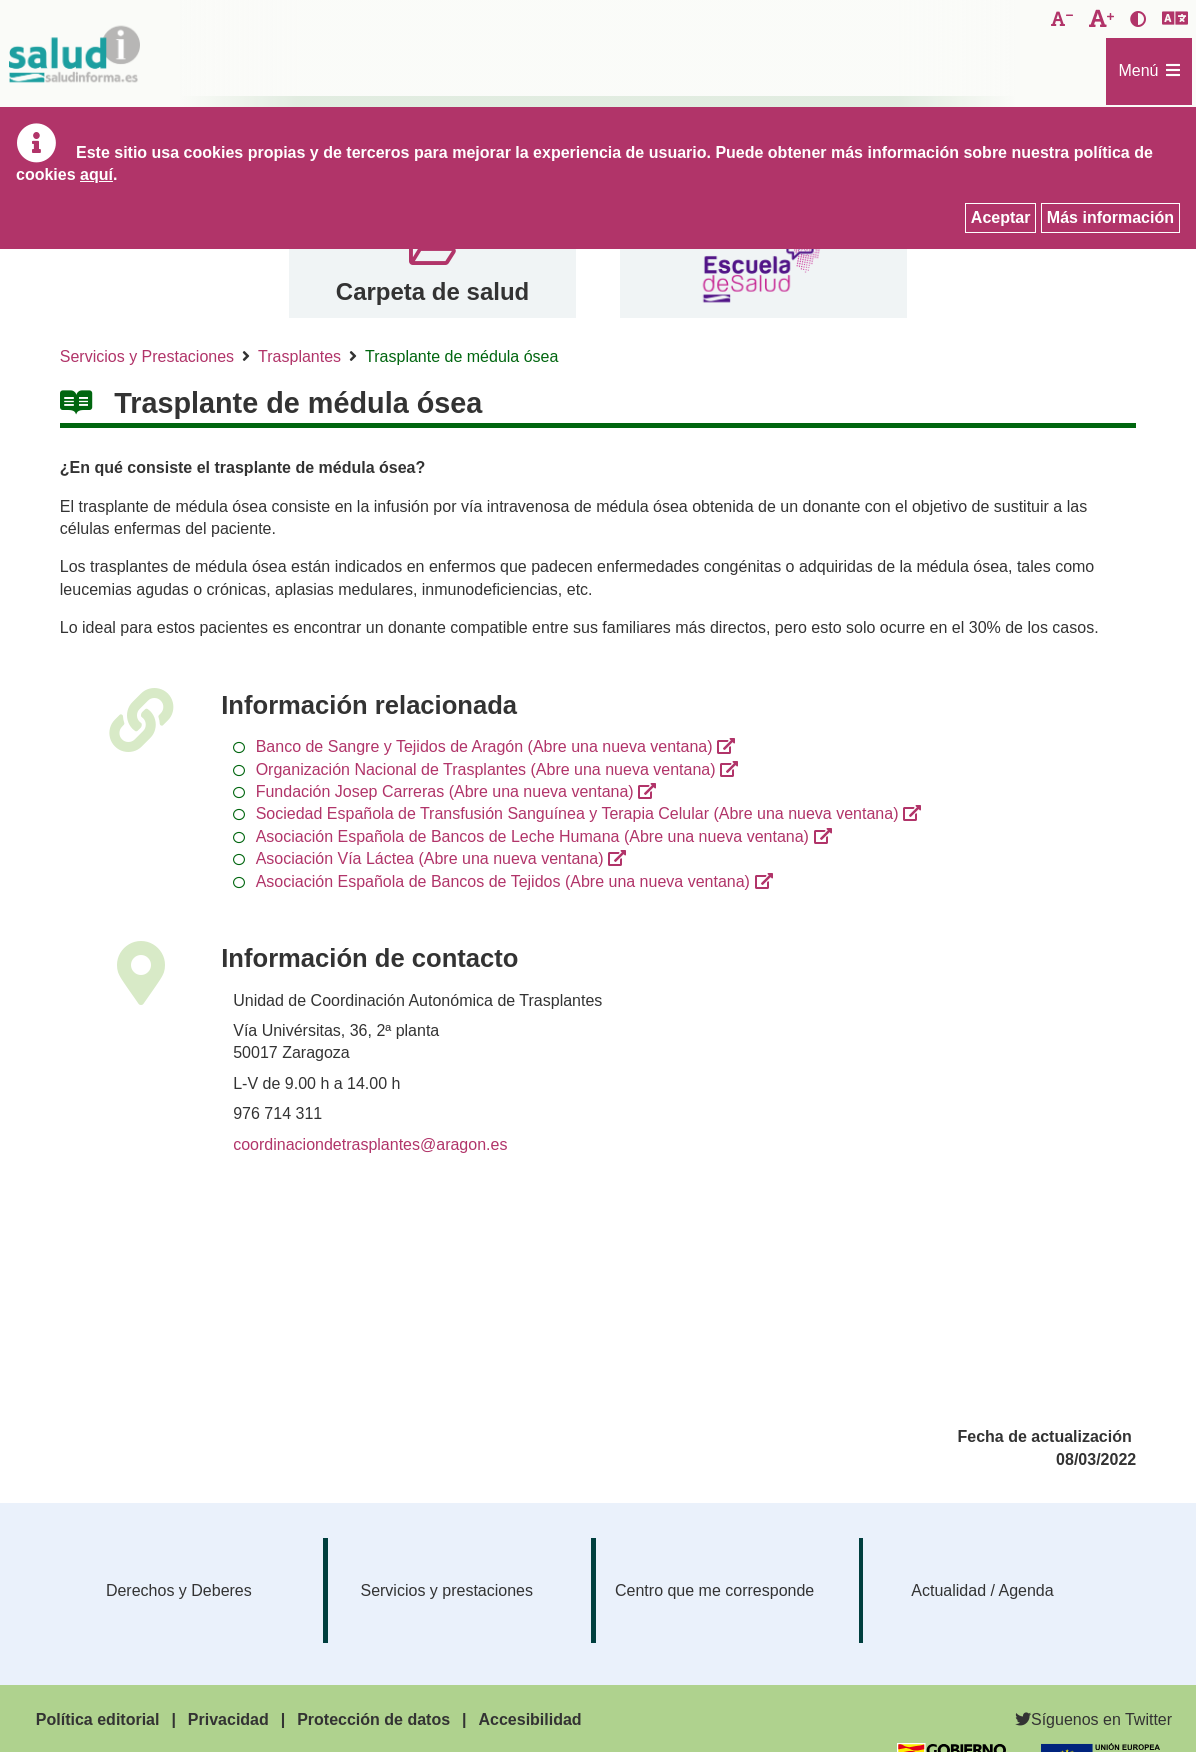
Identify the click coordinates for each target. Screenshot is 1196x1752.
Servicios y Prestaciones (147, 356)
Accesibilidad (529, 1719)
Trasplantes (299, 356)
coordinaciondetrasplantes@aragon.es (370, 1144)
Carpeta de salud (432, 291)
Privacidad (228, 1719)
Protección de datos (373, 1719)
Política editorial (98, 1719)
